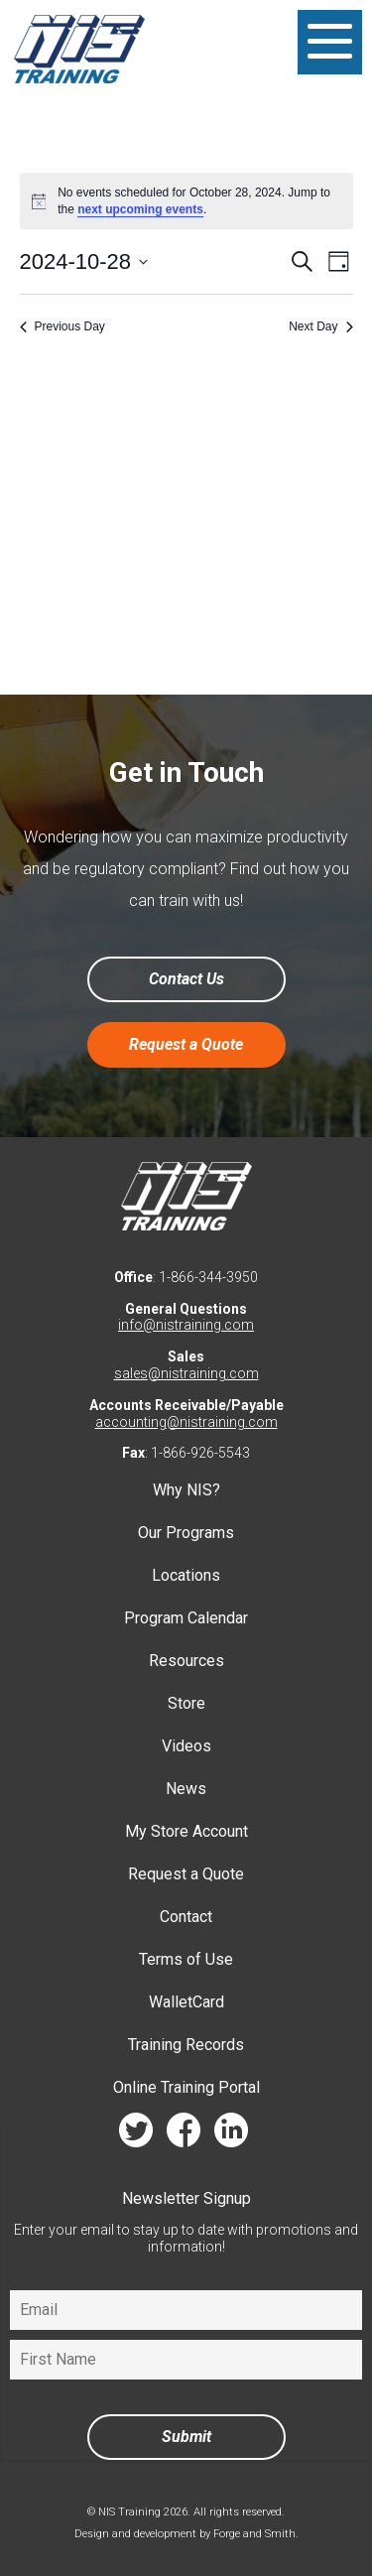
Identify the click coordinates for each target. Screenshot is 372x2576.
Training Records (186, 2044)
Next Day (320, 326)
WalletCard (186, 2002)
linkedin (231, 2135)
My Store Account (186, 1831)
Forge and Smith (254, 2533)
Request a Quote (186, 1044)
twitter (136, 2135)
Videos (186, 1746)
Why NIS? (186, 1490)
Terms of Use (186, 1959)
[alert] (186, 201)
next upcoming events (140, 209)
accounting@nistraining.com (186, 1422)
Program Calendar (186, 1618)
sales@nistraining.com (186, 1373)
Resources (186, 1660)
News (186, 1788)
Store (186, 1703)
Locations (186, 1575)
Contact (186, 1916)
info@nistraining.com (186, 1325)
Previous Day (62, 326)
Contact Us (186, 978)
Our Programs (186, 1532)
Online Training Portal (186, 2087)
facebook (183, 2135)
